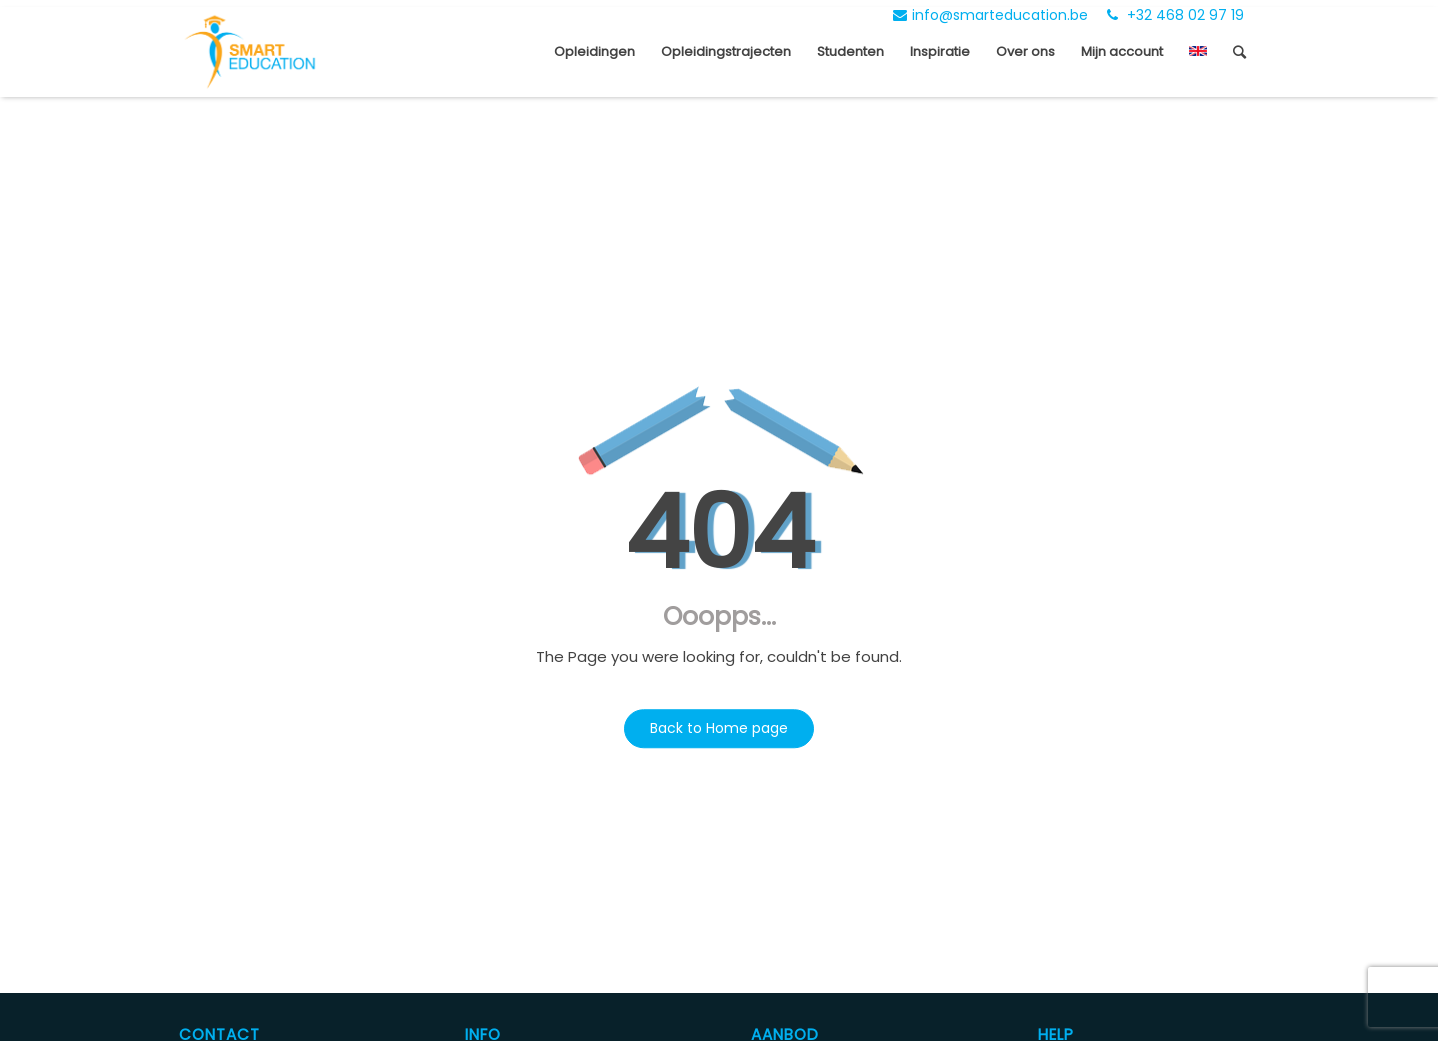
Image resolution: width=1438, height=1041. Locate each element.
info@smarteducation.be (990, 15)
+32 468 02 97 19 (1175, 15)
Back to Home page (719, 728)
